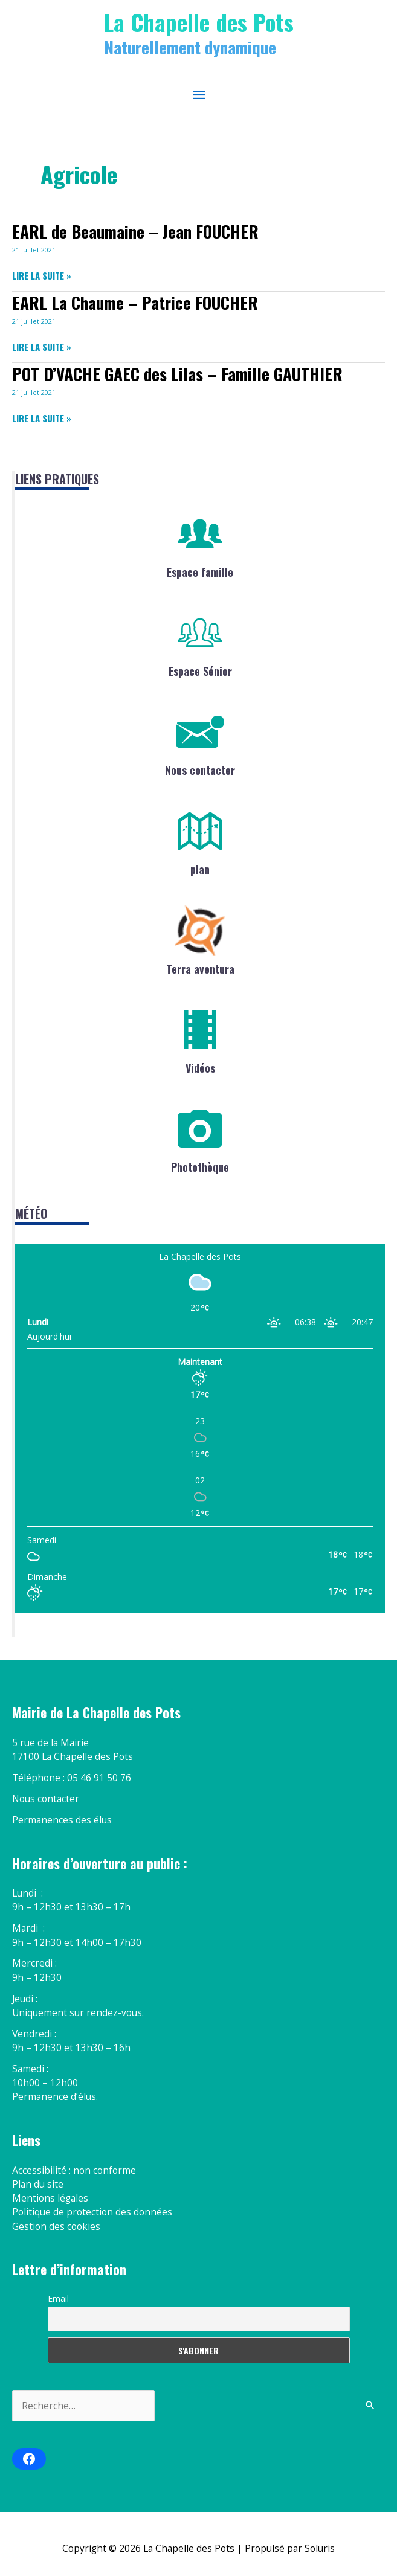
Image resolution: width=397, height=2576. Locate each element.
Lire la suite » (41, 276)
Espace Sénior (200, 671)
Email (58, 2298)
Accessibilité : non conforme (74, 2170)
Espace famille (200, 572)
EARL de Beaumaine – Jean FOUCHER (135, 231)
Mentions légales (50, 2198)
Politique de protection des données (92, 2211)
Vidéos (200, 1068)
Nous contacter (200, 770)
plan (200, 869)
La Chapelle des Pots (199, 22)
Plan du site (37, 2184)
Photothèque (200, 1167)
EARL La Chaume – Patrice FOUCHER (135, 302)
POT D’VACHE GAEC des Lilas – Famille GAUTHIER (177, 373)
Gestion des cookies (56, 2226)
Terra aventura (200, 969)
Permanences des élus (62, 1819)
